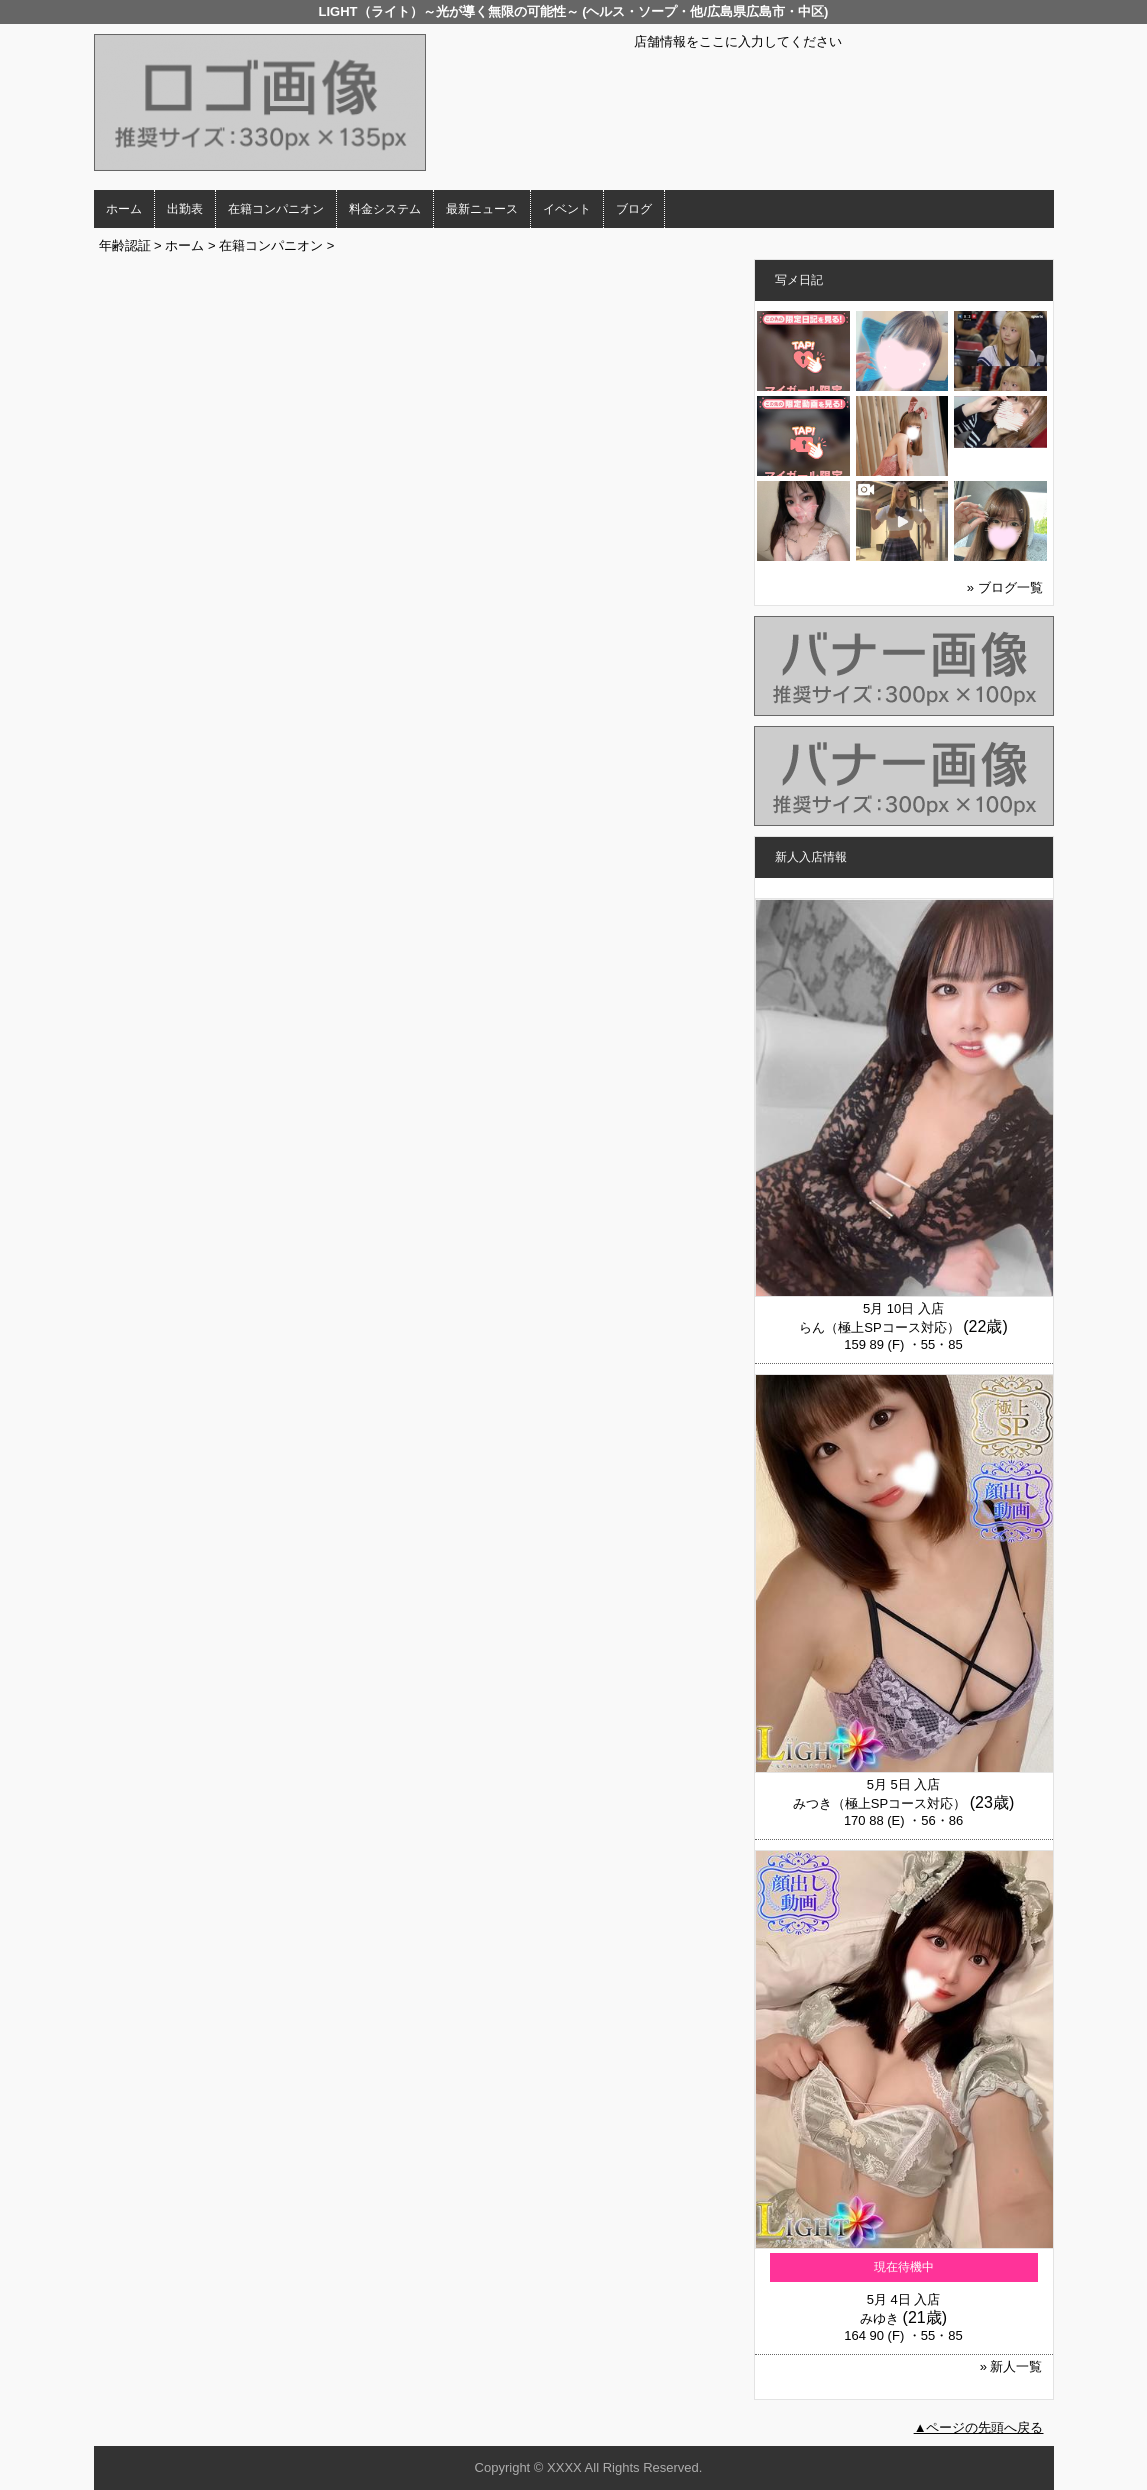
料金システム (385, 209)
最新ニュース (482, 209)
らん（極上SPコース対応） (879, 1327)
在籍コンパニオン (276, 209)
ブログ (634, 209)
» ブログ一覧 (1005, 587)
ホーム (124, 209)
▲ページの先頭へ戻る (979, 2427)
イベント (567, 209)
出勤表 (185, 209)
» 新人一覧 (1011, 2366)
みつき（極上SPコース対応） (879, 1803)
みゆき (879, 2318)
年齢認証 (125, 245)
